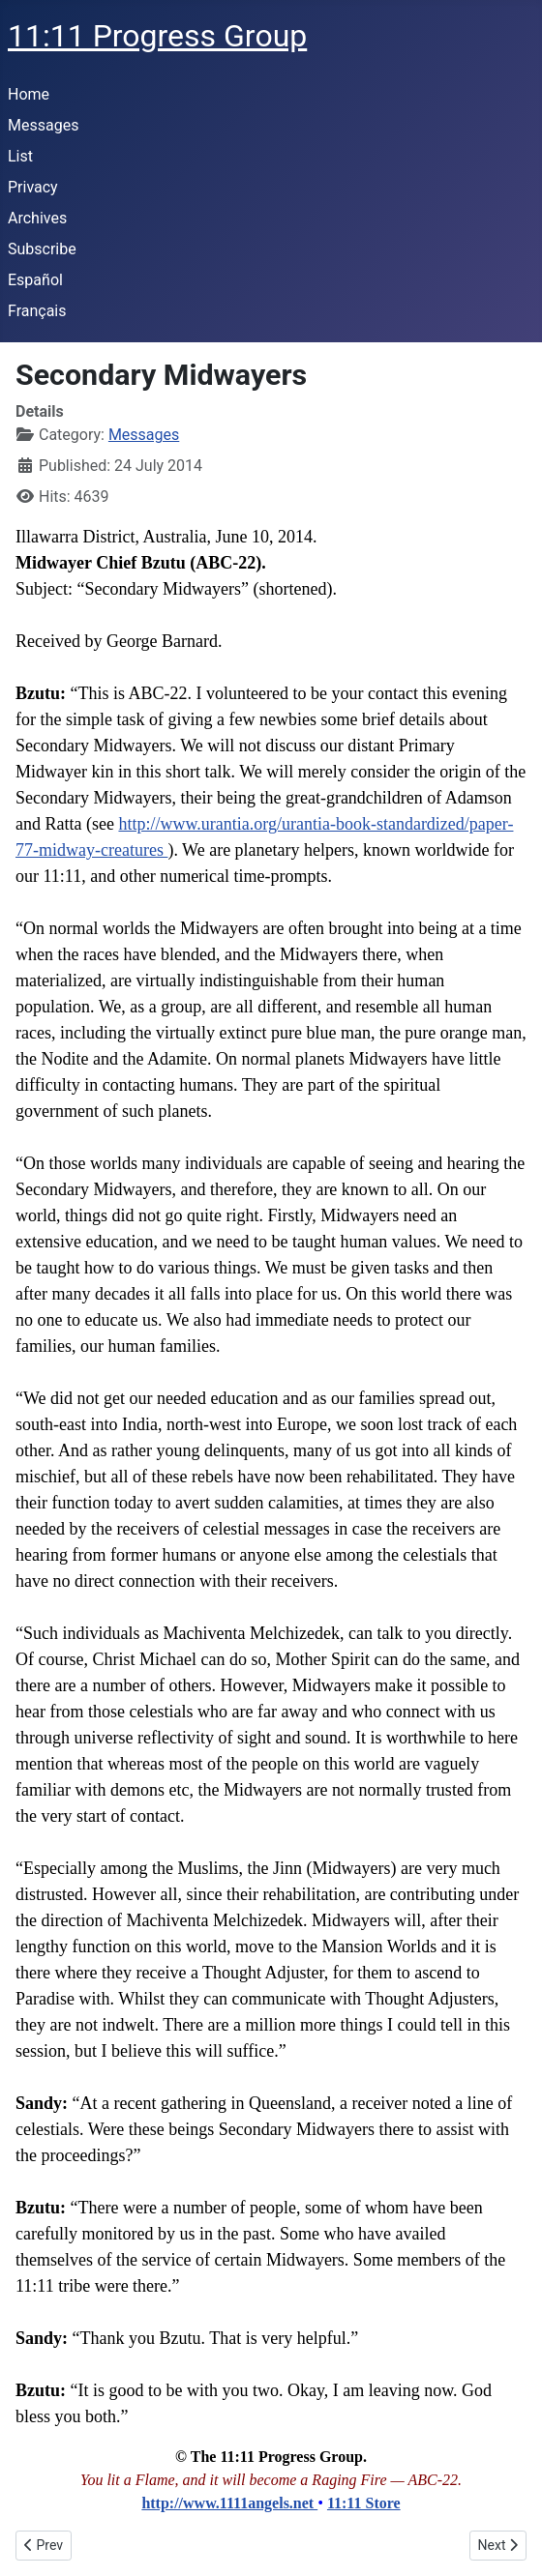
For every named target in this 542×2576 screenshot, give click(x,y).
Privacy (33, 187)
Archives (37, 218)
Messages (43, 125)
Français (37, 311)
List (20, 156)
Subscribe (42, 249)
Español (35, 280)
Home (28, 94)
